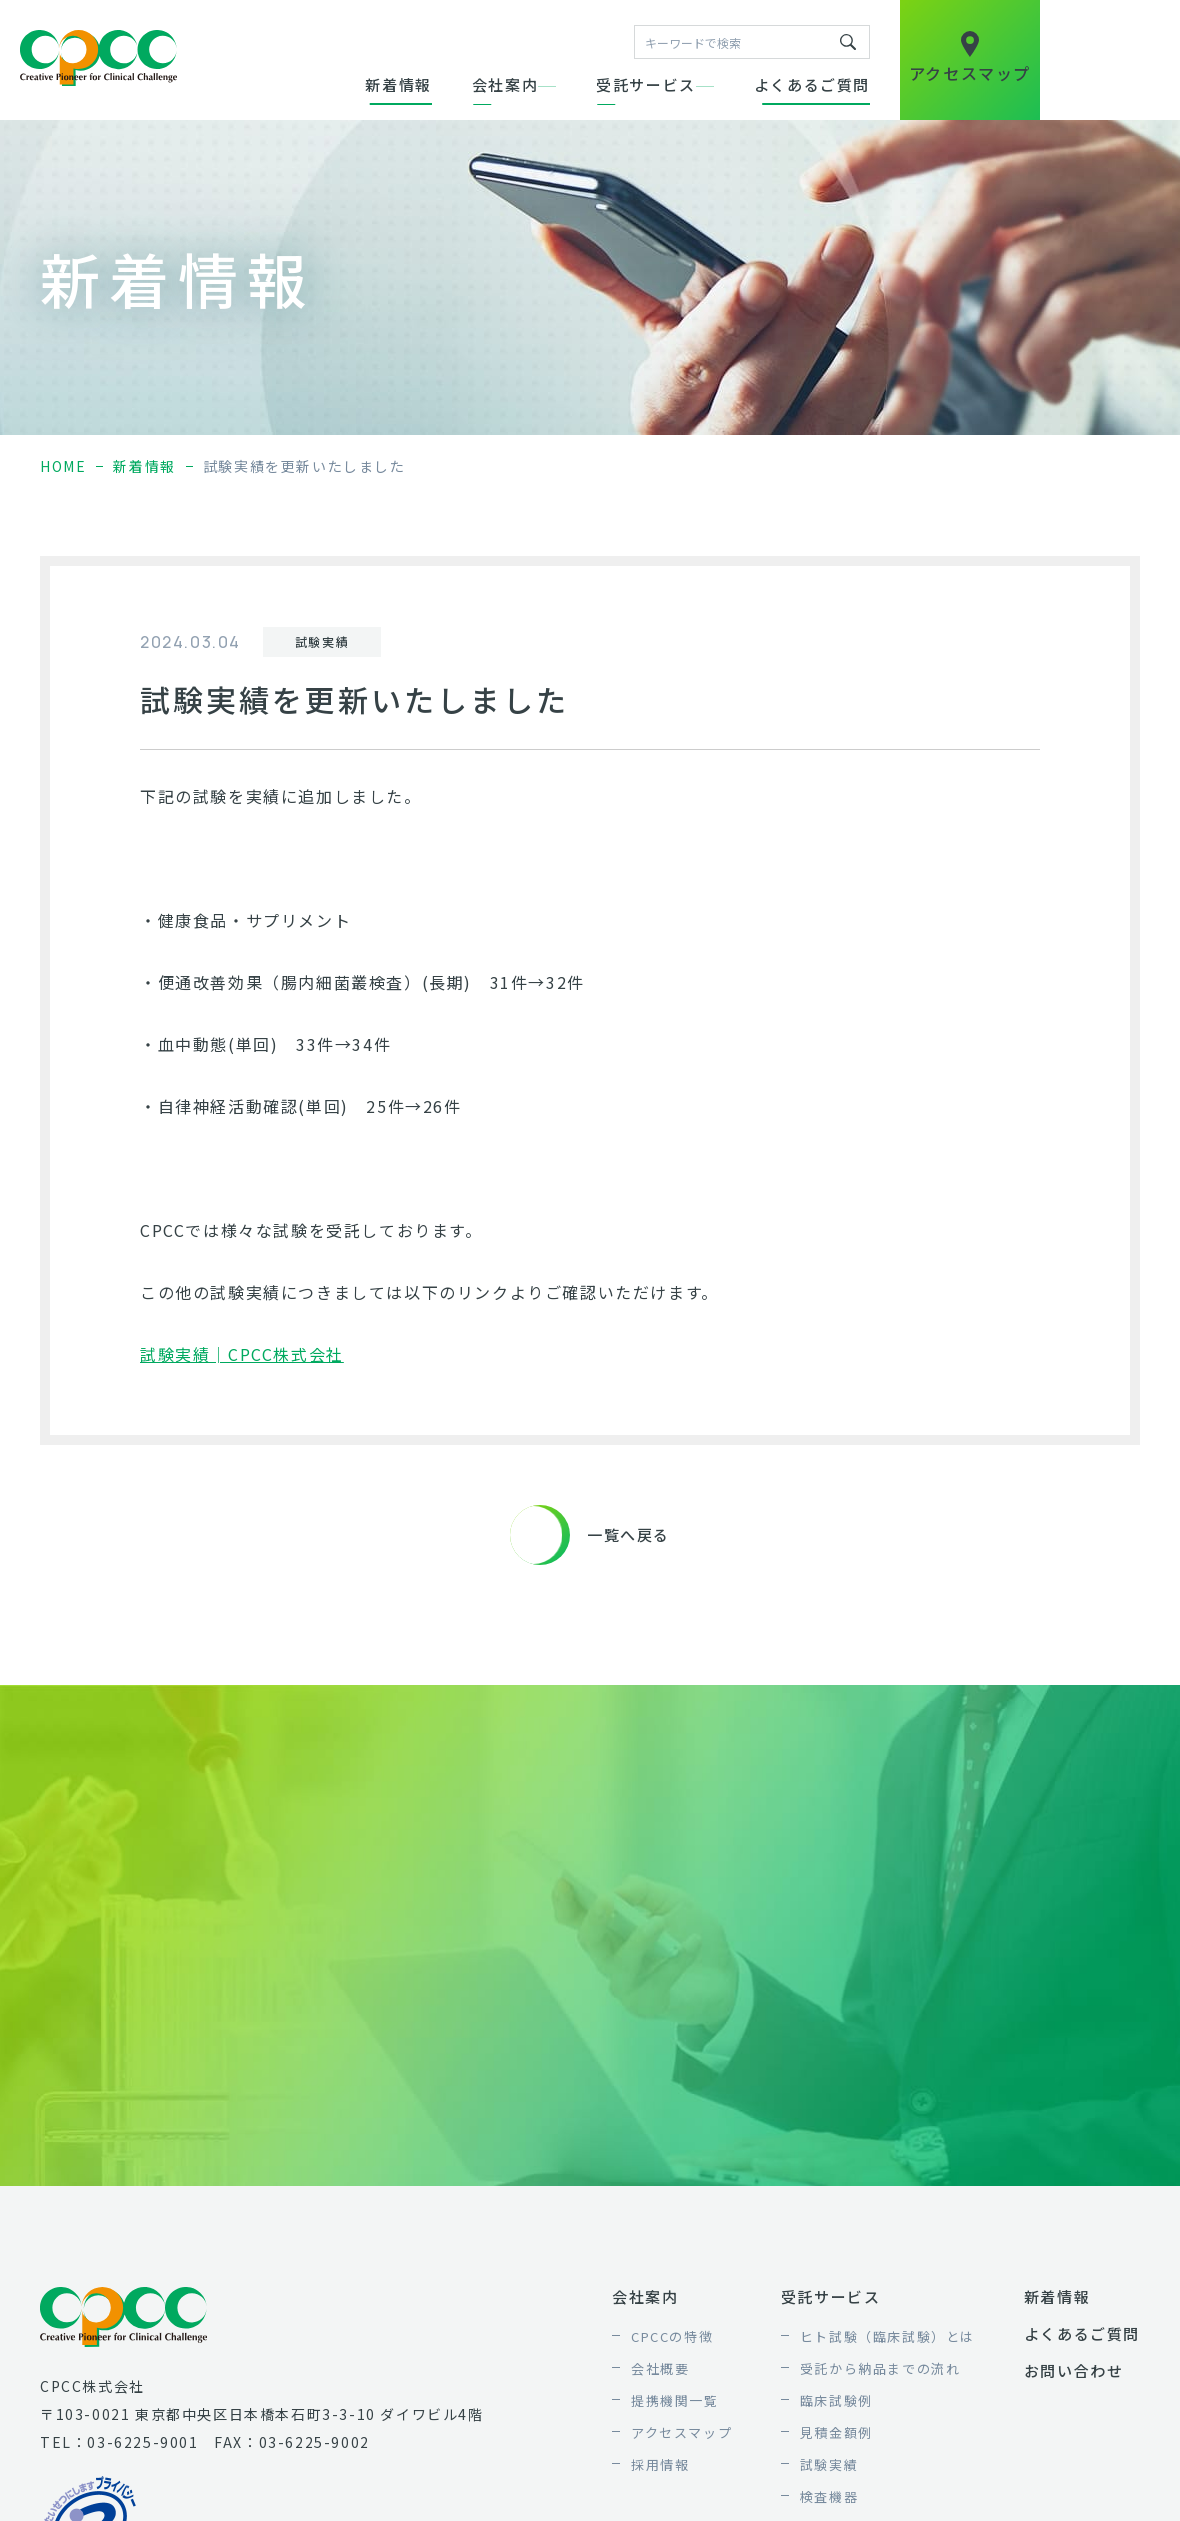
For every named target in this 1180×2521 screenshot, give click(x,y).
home (63, 466)
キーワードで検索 (848, 42)
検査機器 (829, 2496)
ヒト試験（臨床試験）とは (887, 2336)
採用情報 (660, 2464)
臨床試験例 (836, 2400)
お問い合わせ (1074, 2370)
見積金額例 (836, 2432)
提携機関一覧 (675, 2400)
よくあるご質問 (812, 84)
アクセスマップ (681, 2432)
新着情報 (398, 84)
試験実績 (829, 2464)
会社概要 (660, 2368)
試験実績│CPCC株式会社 (242, 1354)
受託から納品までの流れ (880, 2368)
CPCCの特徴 (672, 2336)
